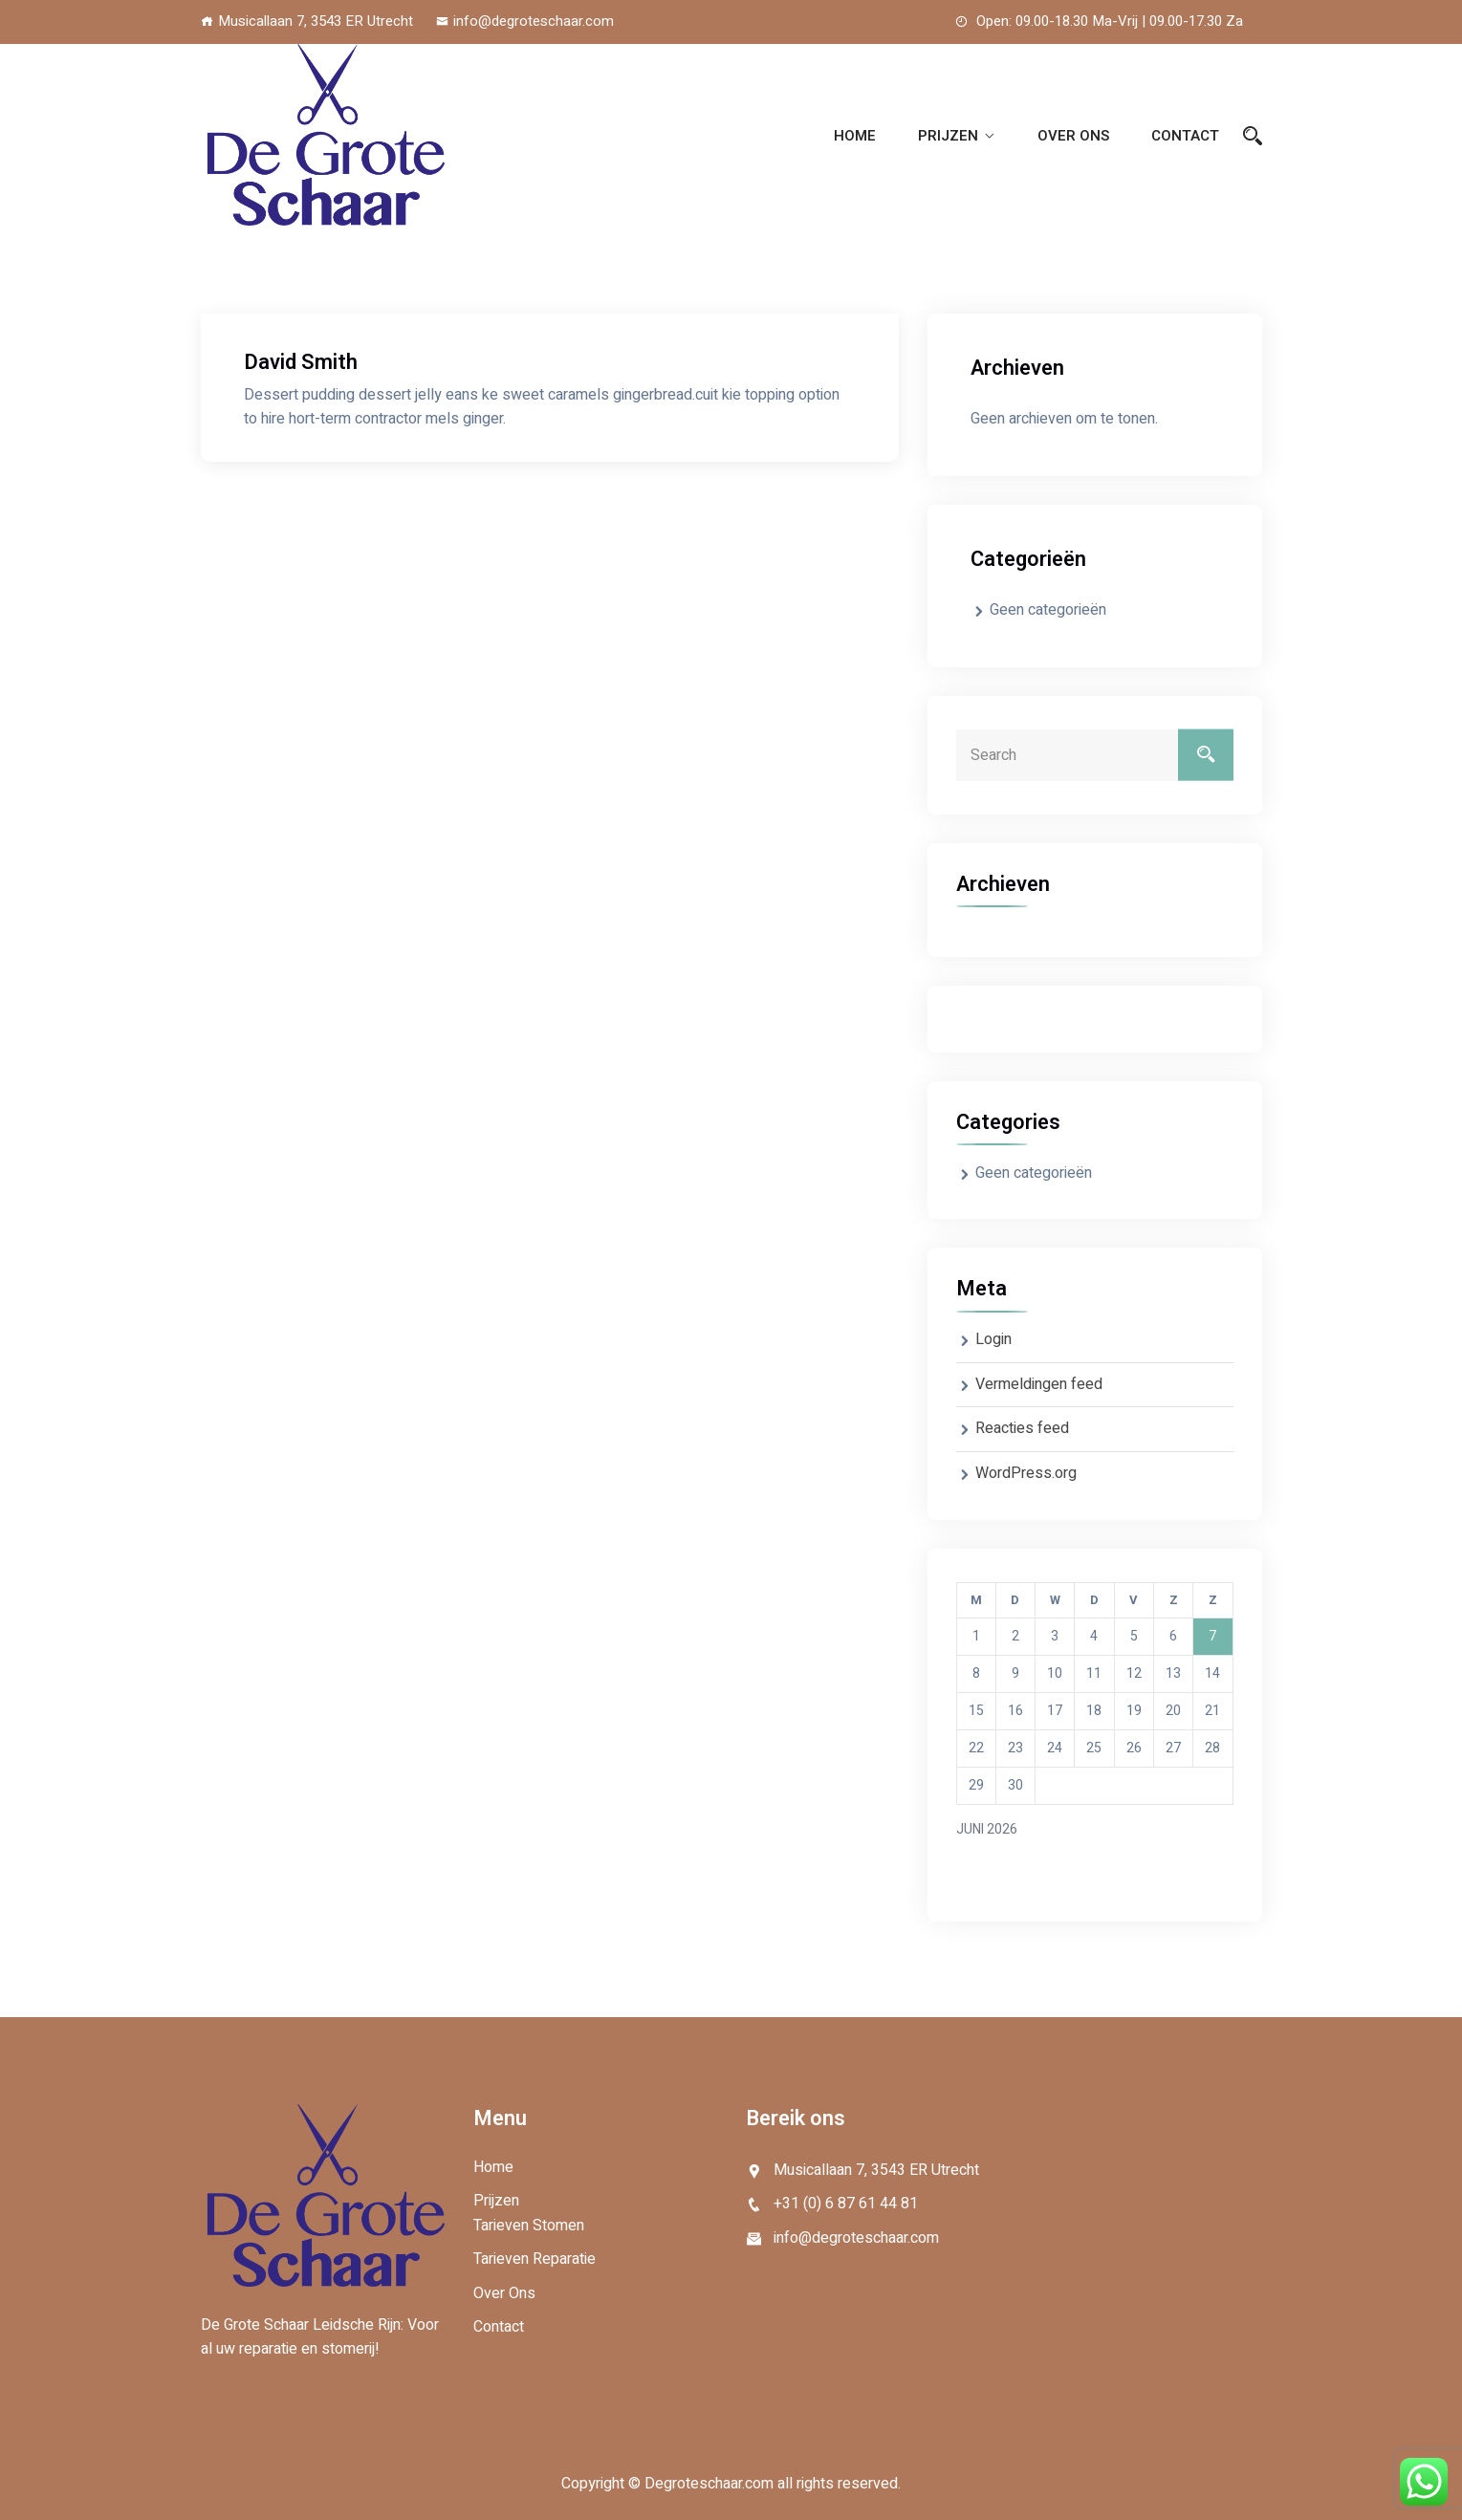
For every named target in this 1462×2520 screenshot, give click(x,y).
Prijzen (948, 135)
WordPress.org (1026, 1473)
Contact (1185, 135)
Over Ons (1073, 135)
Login (993, 1339)
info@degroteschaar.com (525, 21)
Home (855, 135)
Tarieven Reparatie (534, 2259)
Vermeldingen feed (1038, 1384)
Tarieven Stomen (528, 2225)
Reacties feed (1022, 1428)
